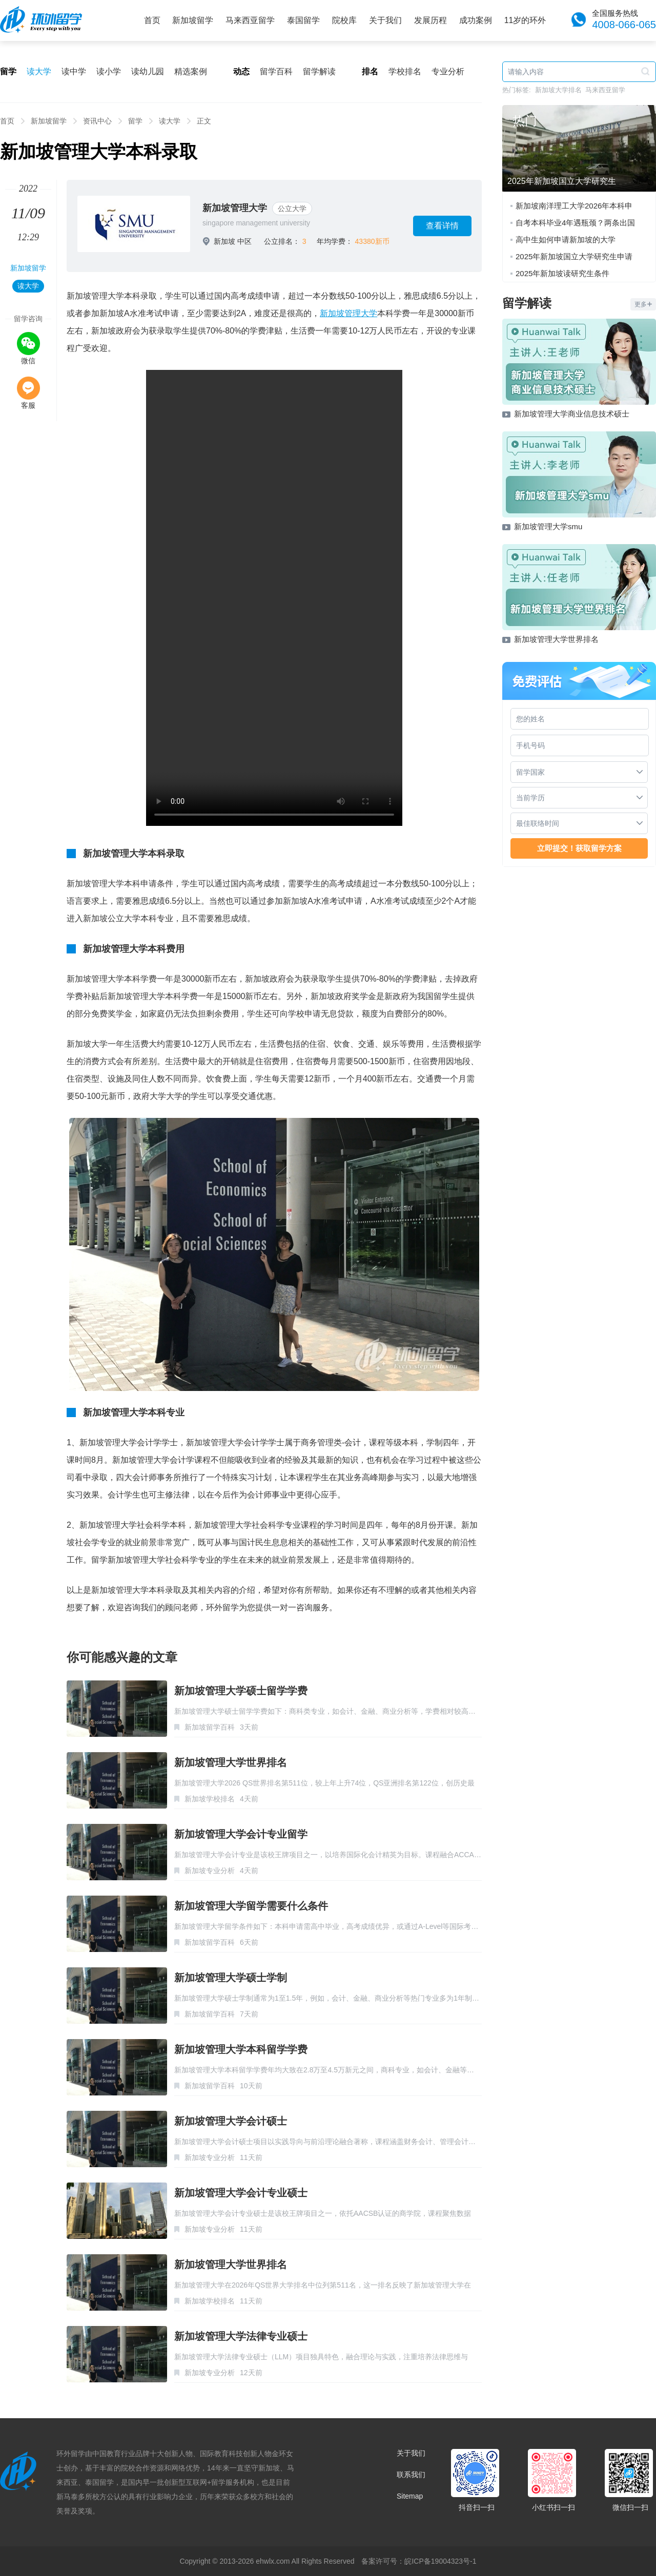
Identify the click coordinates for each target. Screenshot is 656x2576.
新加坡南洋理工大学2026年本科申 (574, 205)
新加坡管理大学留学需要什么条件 (251, 1906)
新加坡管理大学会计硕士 (230, 2121)
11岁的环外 (525, 20)
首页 (152, 20)
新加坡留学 (192, 20)
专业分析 (448, 71)
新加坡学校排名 (209, 1799)
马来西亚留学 (250, 20)
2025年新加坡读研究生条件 (562, 273)
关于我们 (385, 20)
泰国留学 (303, 20)
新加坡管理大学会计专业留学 (241, 1834)
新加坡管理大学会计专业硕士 (241, 2192)
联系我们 (411, 2474)
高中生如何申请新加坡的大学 (566, 239)
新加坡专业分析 (209, 1870)
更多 (643, 304)
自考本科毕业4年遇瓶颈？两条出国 (575, 222)
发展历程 (430, 20)
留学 (135, 121)
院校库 (344, 20)
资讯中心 (97, 121)
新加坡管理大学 (234, 208)
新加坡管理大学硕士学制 (230, 1977)
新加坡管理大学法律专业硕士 (241, 2336)
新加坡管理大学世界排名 (230, 1762)
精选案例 (190, 71)
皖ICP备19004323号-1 (440, 2561)
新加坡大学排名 (558, 90)
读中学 (73, 71)
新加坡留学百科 (209, 1727)
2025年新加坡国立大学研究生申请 (574, 256)
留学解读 (319, 71)
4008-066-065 (624, 24)
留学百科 (276, 71)
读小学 (108, 71)
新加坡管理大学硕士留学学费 (241, 1690)
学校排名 (404, 71)
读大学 (39, 71)
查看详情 (442, 225)
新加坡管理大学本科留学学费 (241, 2049)
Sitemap (410, 2496)
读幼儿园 (147, 71)
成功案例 (475, 20)
